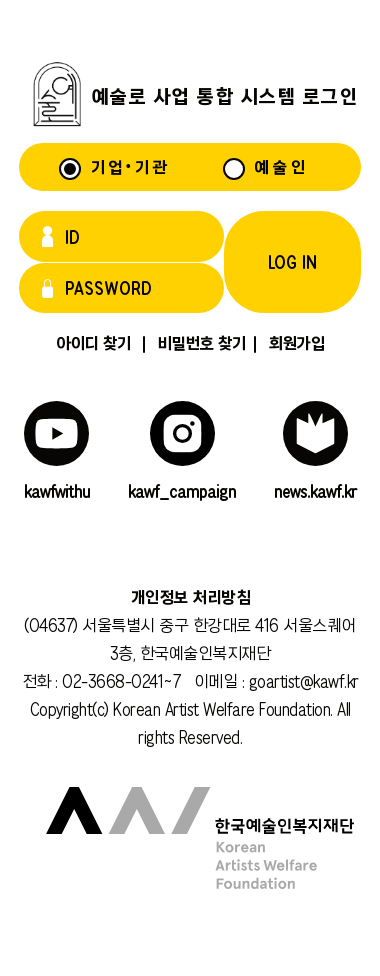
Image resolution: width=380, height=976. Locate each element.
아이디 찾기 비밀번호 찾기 (150, 343)
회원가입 (284, 343)
